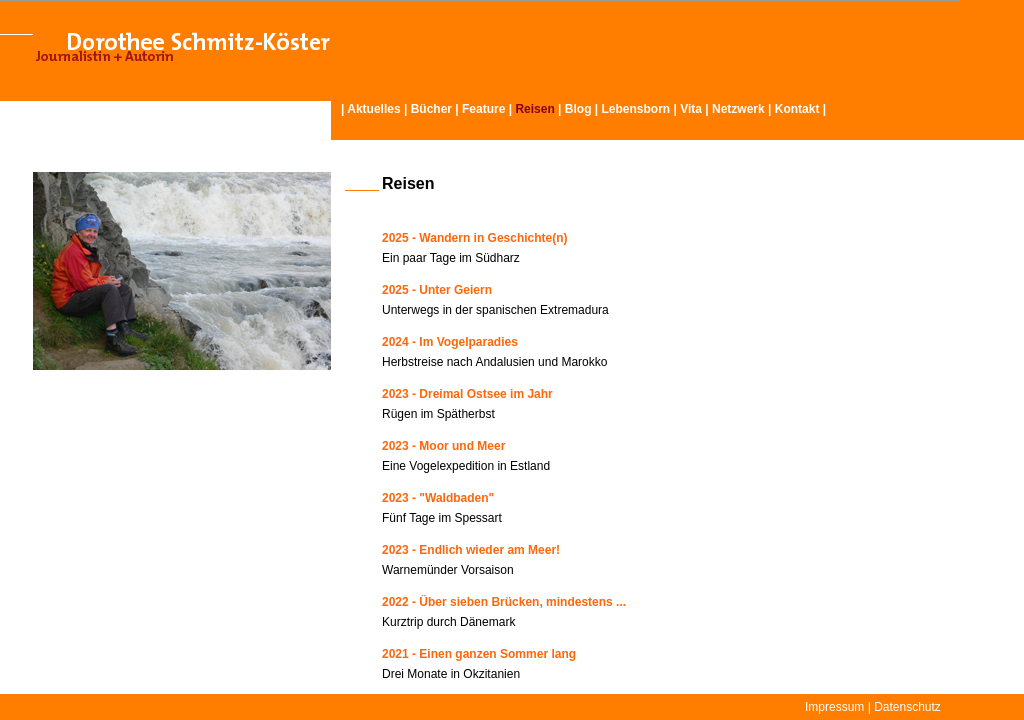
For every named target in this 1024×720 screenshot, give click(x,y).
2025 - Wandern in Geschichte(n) (475, 238)
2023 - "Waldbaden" (438, 498)
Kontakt (797, 109)
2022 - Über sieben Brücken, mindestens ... (504, 602)
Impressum (834, 707)
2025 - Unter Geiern (437, 290)
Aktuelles (373, 109)
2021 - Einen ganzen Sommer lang (479, 654)
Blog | (583, 109)
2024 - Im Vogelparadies (450, 342)
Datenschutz (907, 707)
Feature (483, 109)
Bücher (431, 109)
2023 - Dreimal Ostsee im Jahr (467, 394)
